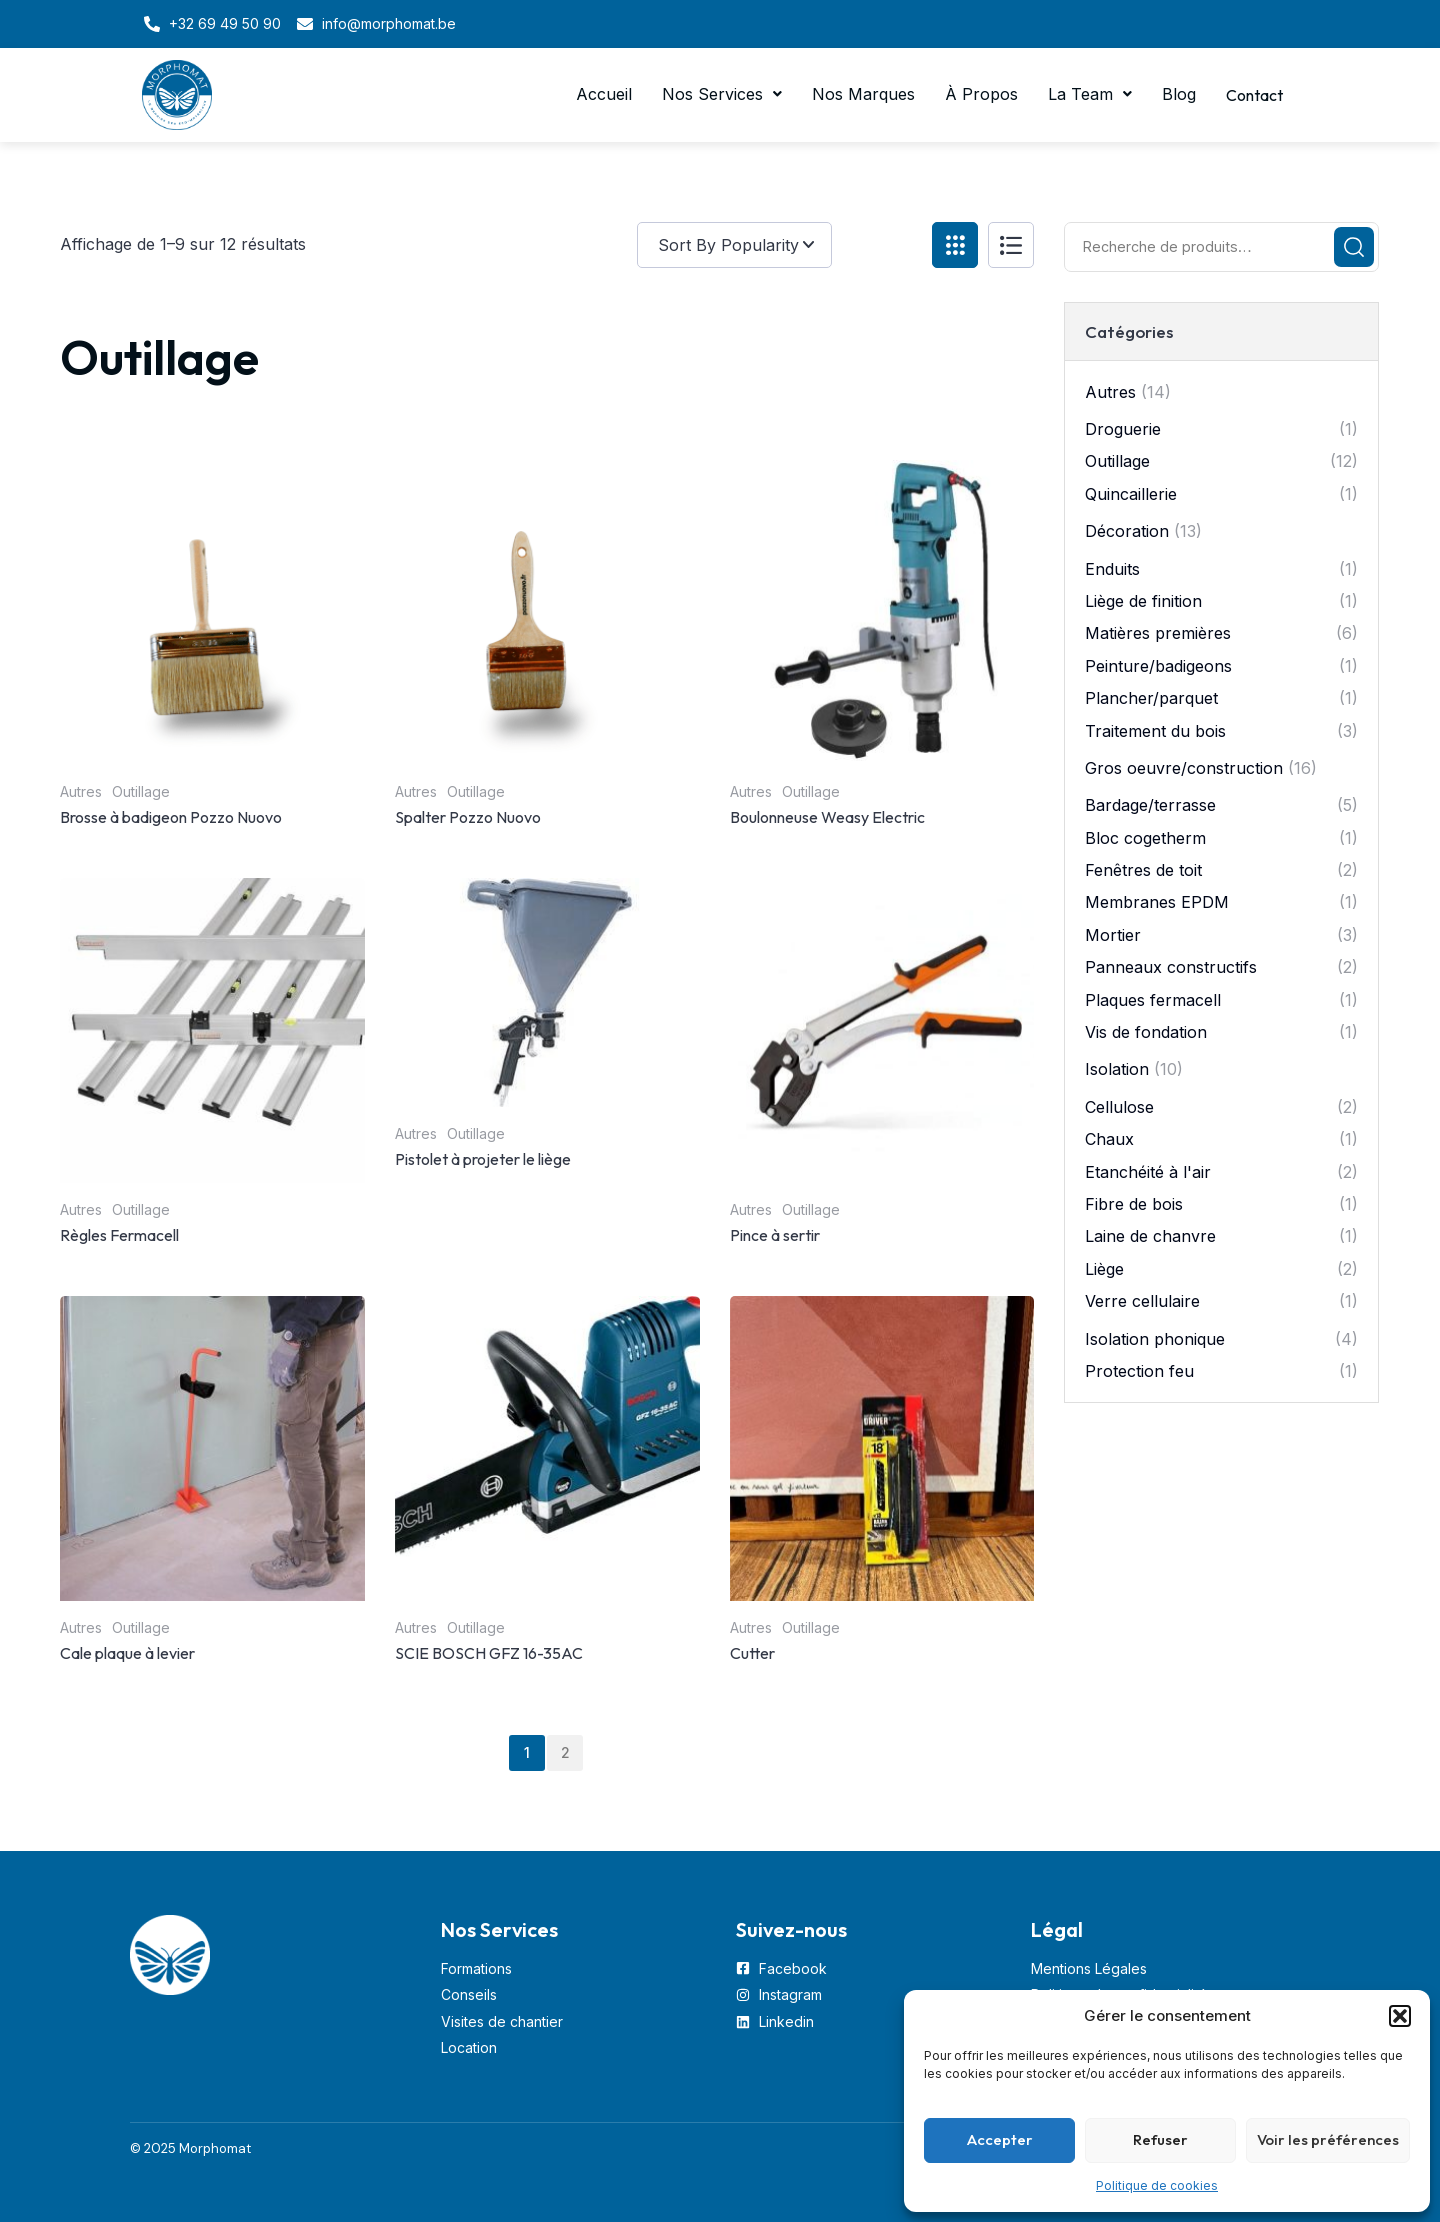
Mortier (1113, 935)
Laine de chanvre (1150, 1236)
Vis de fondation (1146, 1032)
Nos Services (715, 95)
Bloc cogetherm (1145, 838)
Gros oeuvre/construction (1184, 768)
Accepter (1000, 2139)
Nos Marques (856, 95)
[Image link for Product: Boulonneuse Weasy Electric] (882, 612)
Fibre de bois (1134, 1204)
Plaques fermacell (1153, 1000)
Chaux (1109, 1139)
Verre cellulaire (1142, 1301)
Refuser (1160, 2139)
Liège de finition (1143, 601)
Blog (1172, 95)
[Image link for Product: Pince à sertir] (882, 1030)
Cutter (752, 1653)
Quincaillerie (1131, 494)
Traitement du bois (1155, 731)
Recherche (1354, 247)
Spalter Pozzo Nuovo (468, 817)
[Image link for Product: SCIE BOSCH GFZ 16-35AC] (547, 1448)
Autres (81, 792)
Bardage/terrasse (1150, 805)
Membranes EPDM (1157, 902)
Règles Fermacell (119, 1235)
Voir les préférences (1328, 2139)
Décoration (1127, 531)
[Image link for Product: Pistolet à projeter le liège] (547, 992)
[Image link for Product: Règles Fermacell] (212, 1030)
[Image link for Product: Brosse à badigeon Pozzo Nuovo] (212, 612)
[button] (1400, 2016)
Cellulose (1119, 1107)
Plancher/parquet (1151, 698)
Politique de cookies (1157, 2185)
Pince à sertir (775, 1235)
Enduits (1112, 569)
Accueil (597, 95)
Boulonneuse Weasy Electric (827, 817)
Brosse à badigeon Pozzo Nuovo (171, 817)
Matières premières (1158, 633)
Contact (1251, 95)
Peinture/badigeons (1158, 666)
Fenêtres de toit (1143, 870)
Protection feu (1139, 1371)
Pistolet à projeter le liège (483, 1159)
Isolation (1117, 1069)
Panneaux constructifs (1171, 967)
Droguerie (1123, 429)
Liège (1104, 1269)
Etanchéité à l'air (1148, 1172)
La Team (1083, 95)
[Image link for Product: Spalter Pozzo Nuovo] (547, 612)
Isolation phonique (1155, 1339)
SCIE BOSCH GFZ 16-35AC (489, 1653)
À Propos (974, 95)
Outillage (141, 792)
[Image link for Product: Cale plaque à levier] (212, 1448)
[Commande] (777, 245)
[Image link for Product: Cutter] (882, 1448)
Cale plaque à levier (127, 1653)
